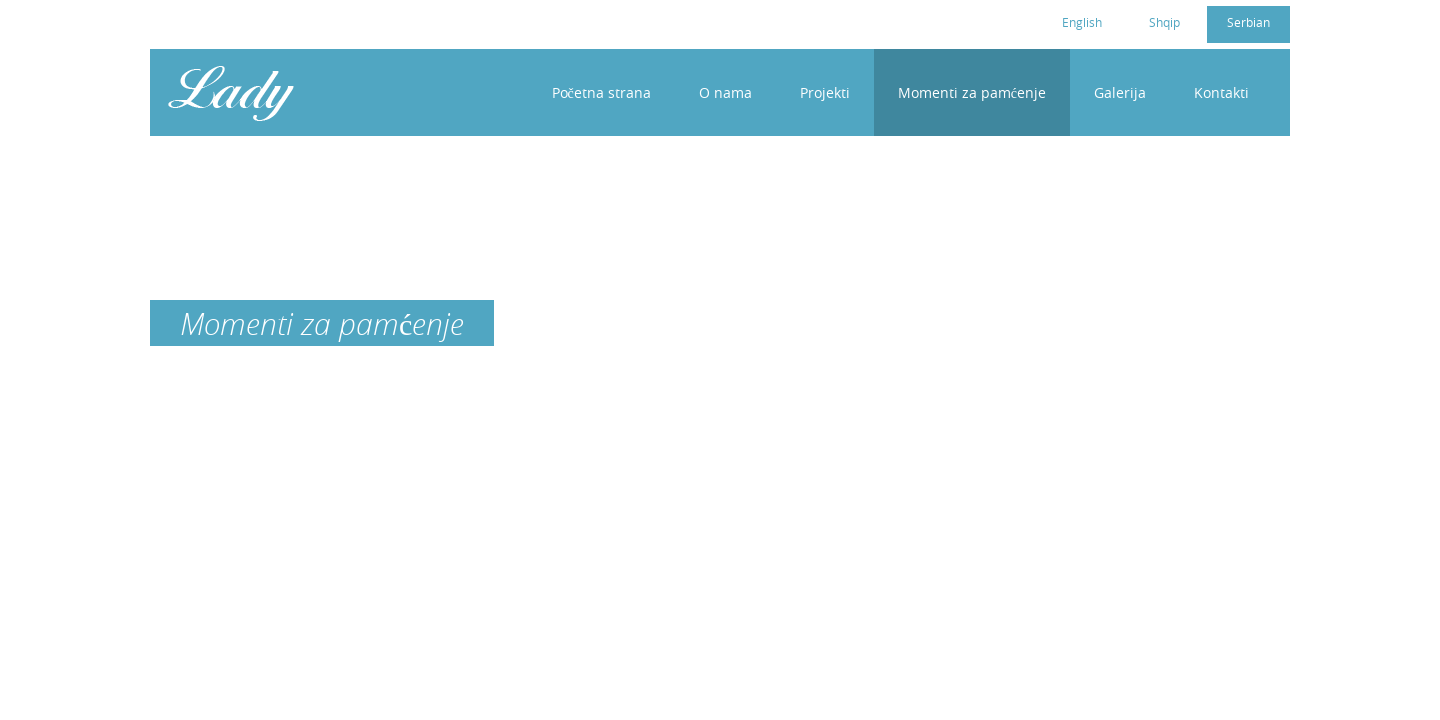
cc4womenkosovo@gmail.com (283, 21)
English (1082, 22)
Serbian (1248, 22)
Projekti (825, 92)
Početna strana (601, 92)
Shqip (1164, 22)
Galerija (1120, 92)
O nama (725, 92)
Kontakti (1221, 92)
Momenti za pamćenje (972, 92)
